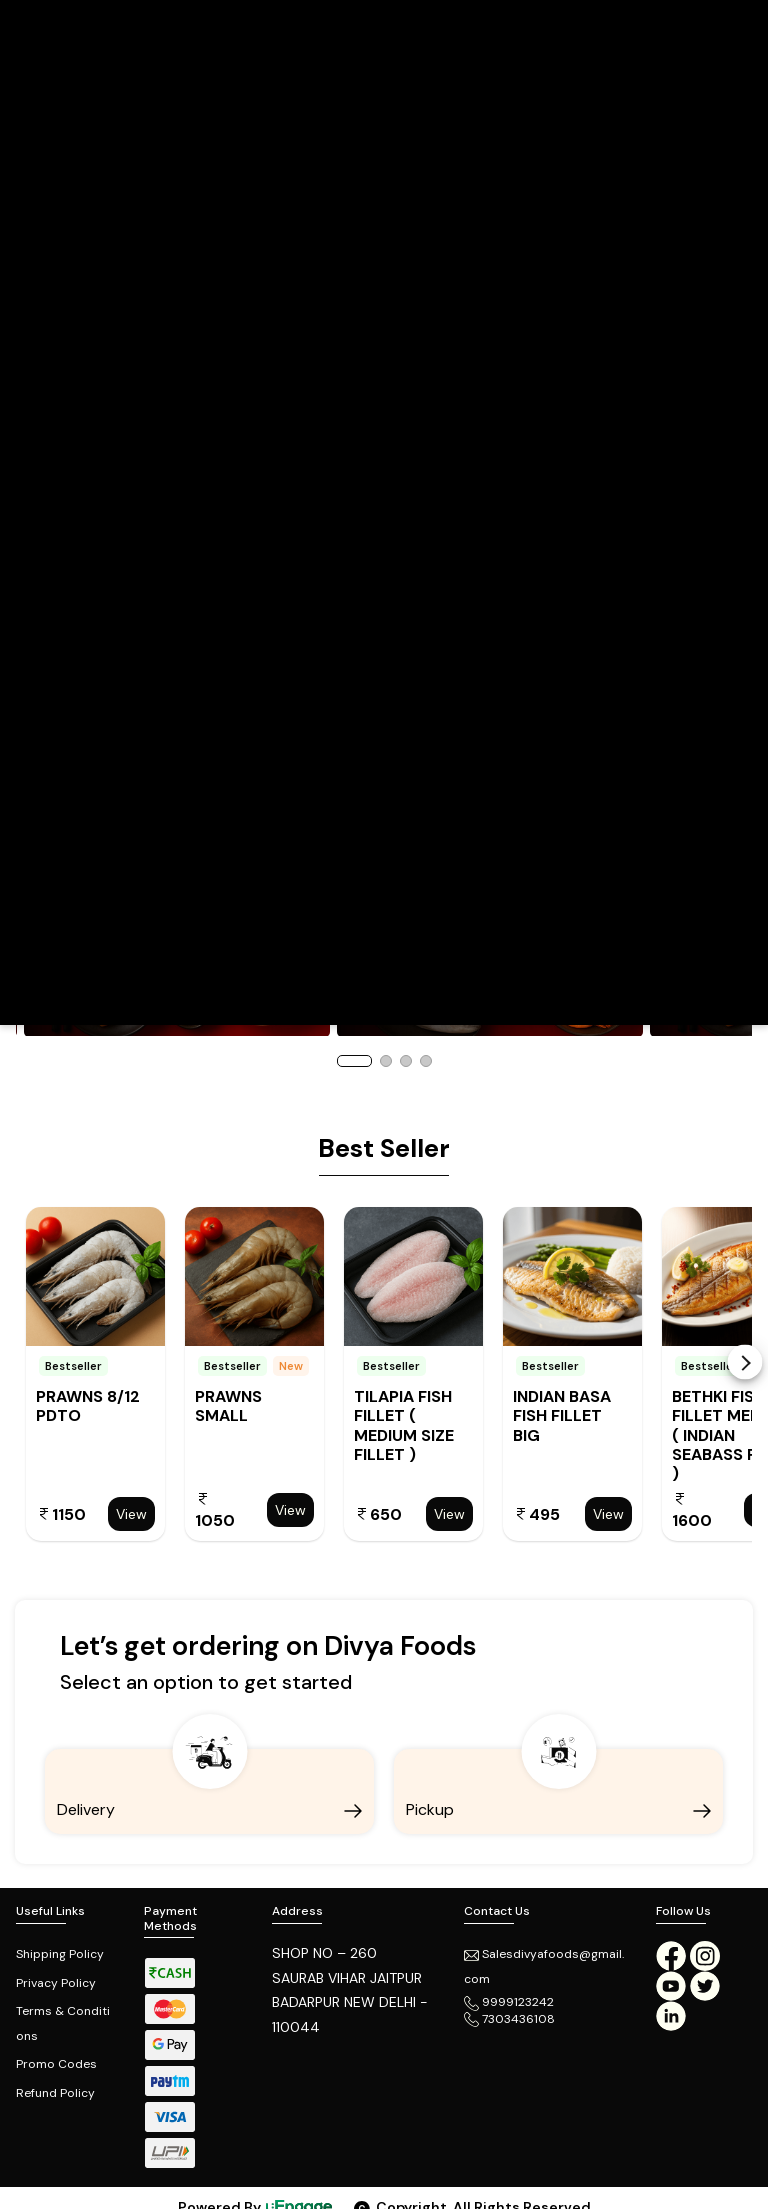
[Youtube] (673, 1985)
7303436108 (509, 2019)
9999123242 (509, 2002)
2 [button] (386, 1061)
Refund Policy (55, 2093)
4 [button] (426, 1061)
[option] (95, 1374)
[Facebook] (671, 1955)
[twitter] (705, 1985)
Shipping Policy (60, 1954)
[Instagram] (705, 1955)
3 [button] (406, 1061)
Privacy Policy (56, 1983)
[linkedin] (671, 2015)
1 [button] (354, 1061)
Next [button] (745, 1362)
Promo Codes (56, 2064)
